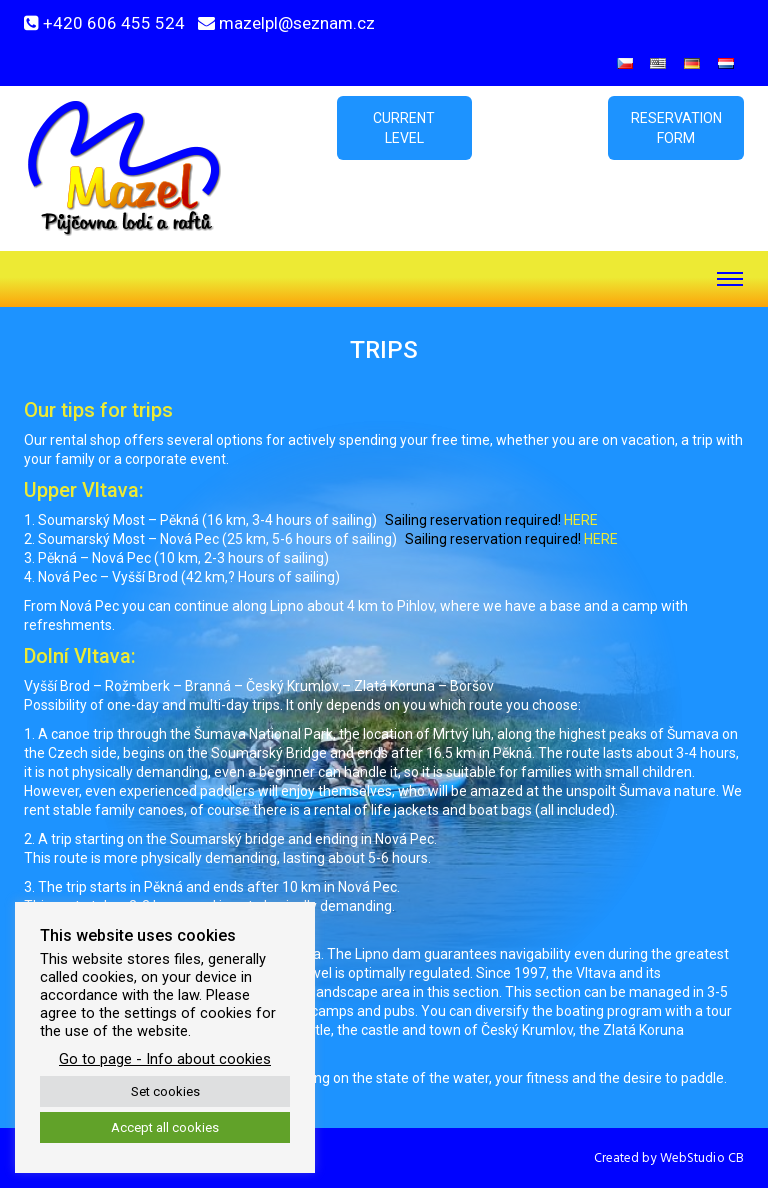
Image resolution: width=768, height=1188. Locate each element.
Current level (404, 128)
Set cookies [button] (165, 1091)
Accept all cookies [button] (165, 1127)
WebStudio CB (702, 1158)
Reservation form (676, 128)
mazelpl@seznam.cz (297, 23)
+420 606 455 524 (114, 23)
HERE (581, 520)
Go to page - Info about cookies (165, 1059)
